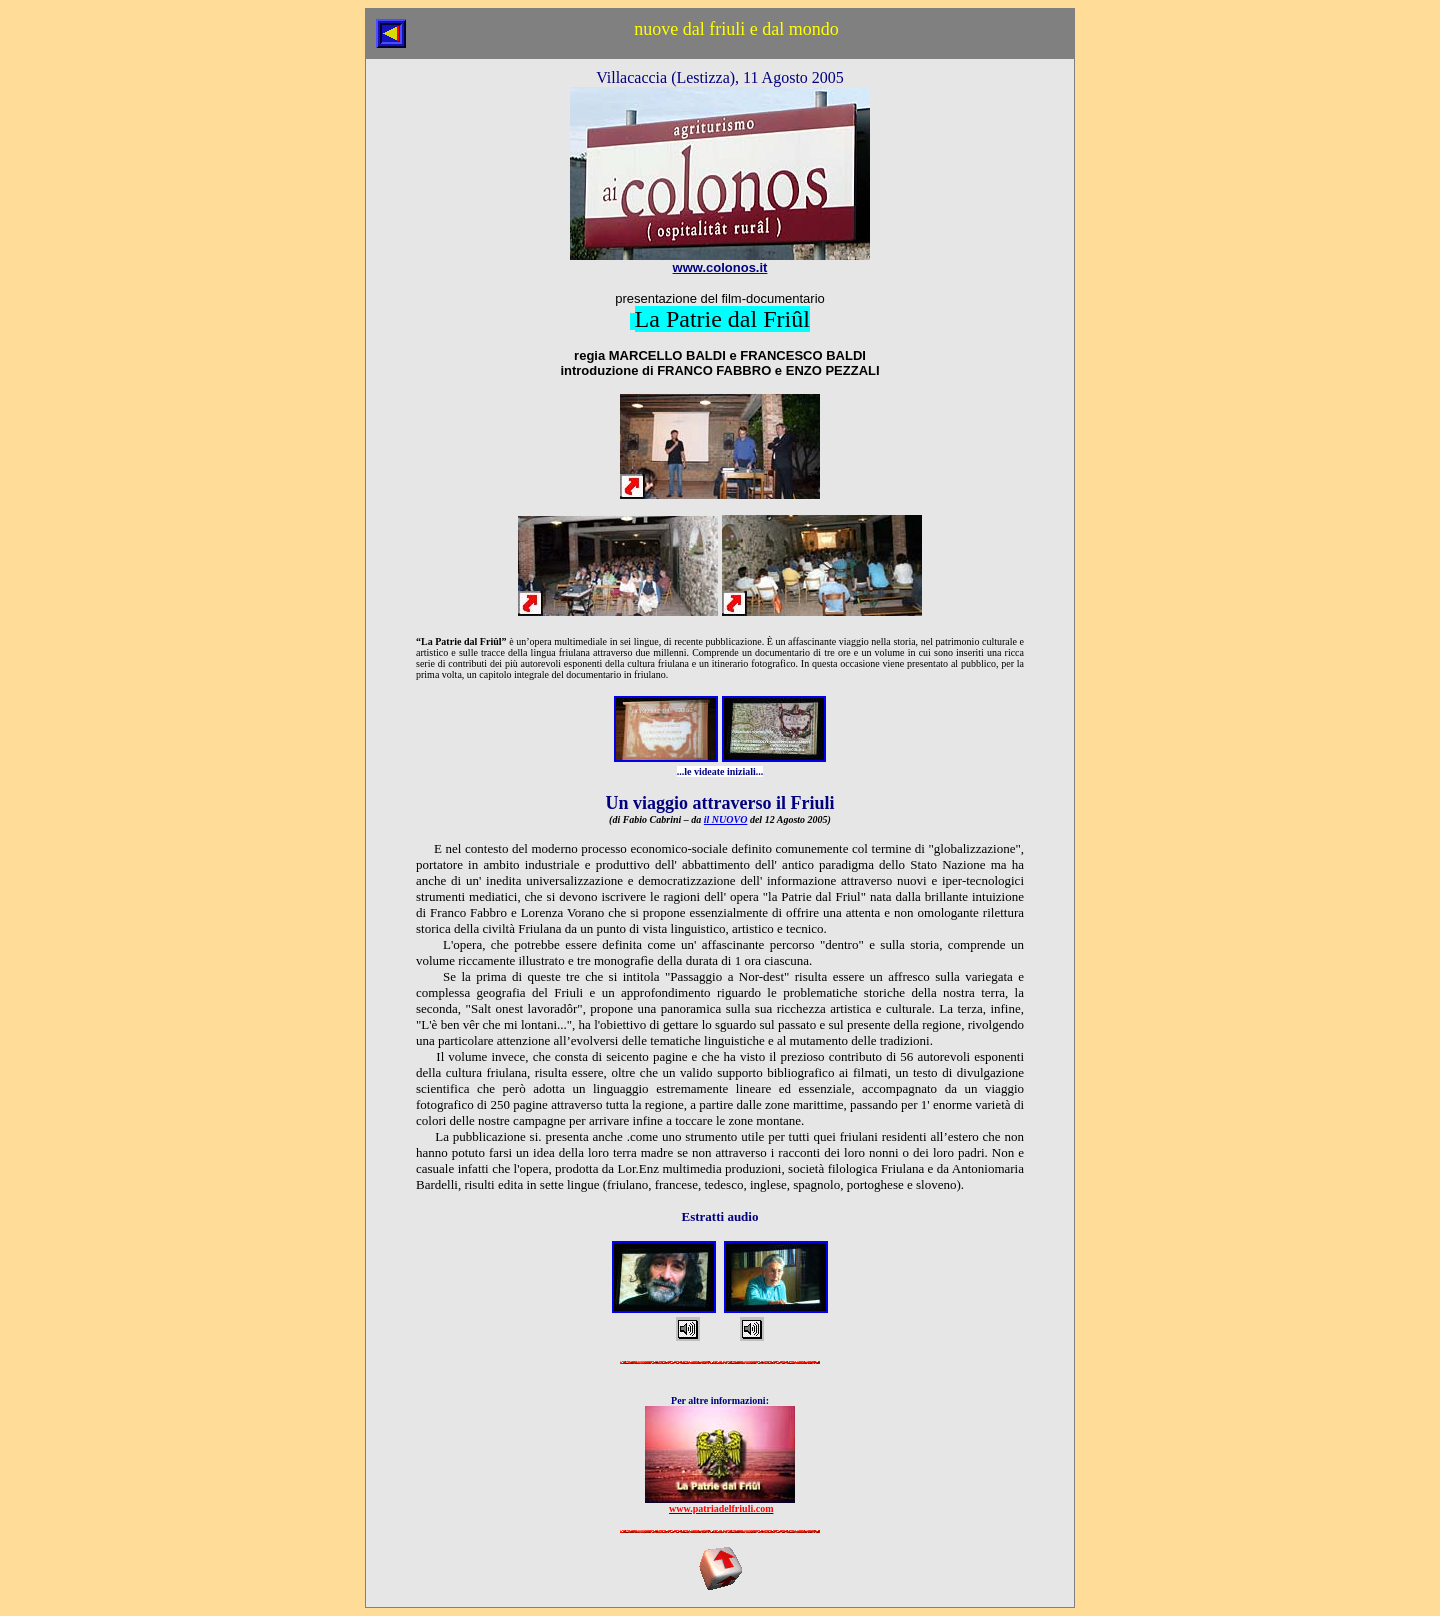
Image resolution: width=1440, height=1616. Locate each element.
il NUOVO (726, 819)
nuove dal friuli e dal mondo (736, 29)
